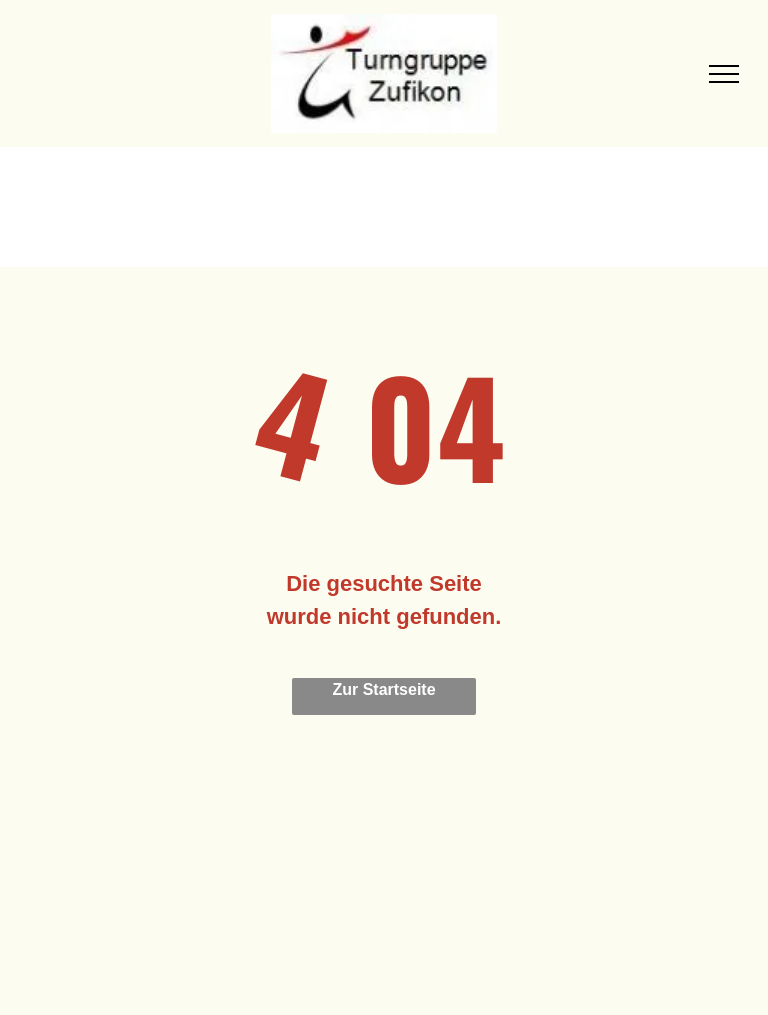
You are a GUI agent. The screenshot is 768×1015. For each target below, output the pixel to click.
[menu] (724, 74)
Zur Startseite (383, 689)
